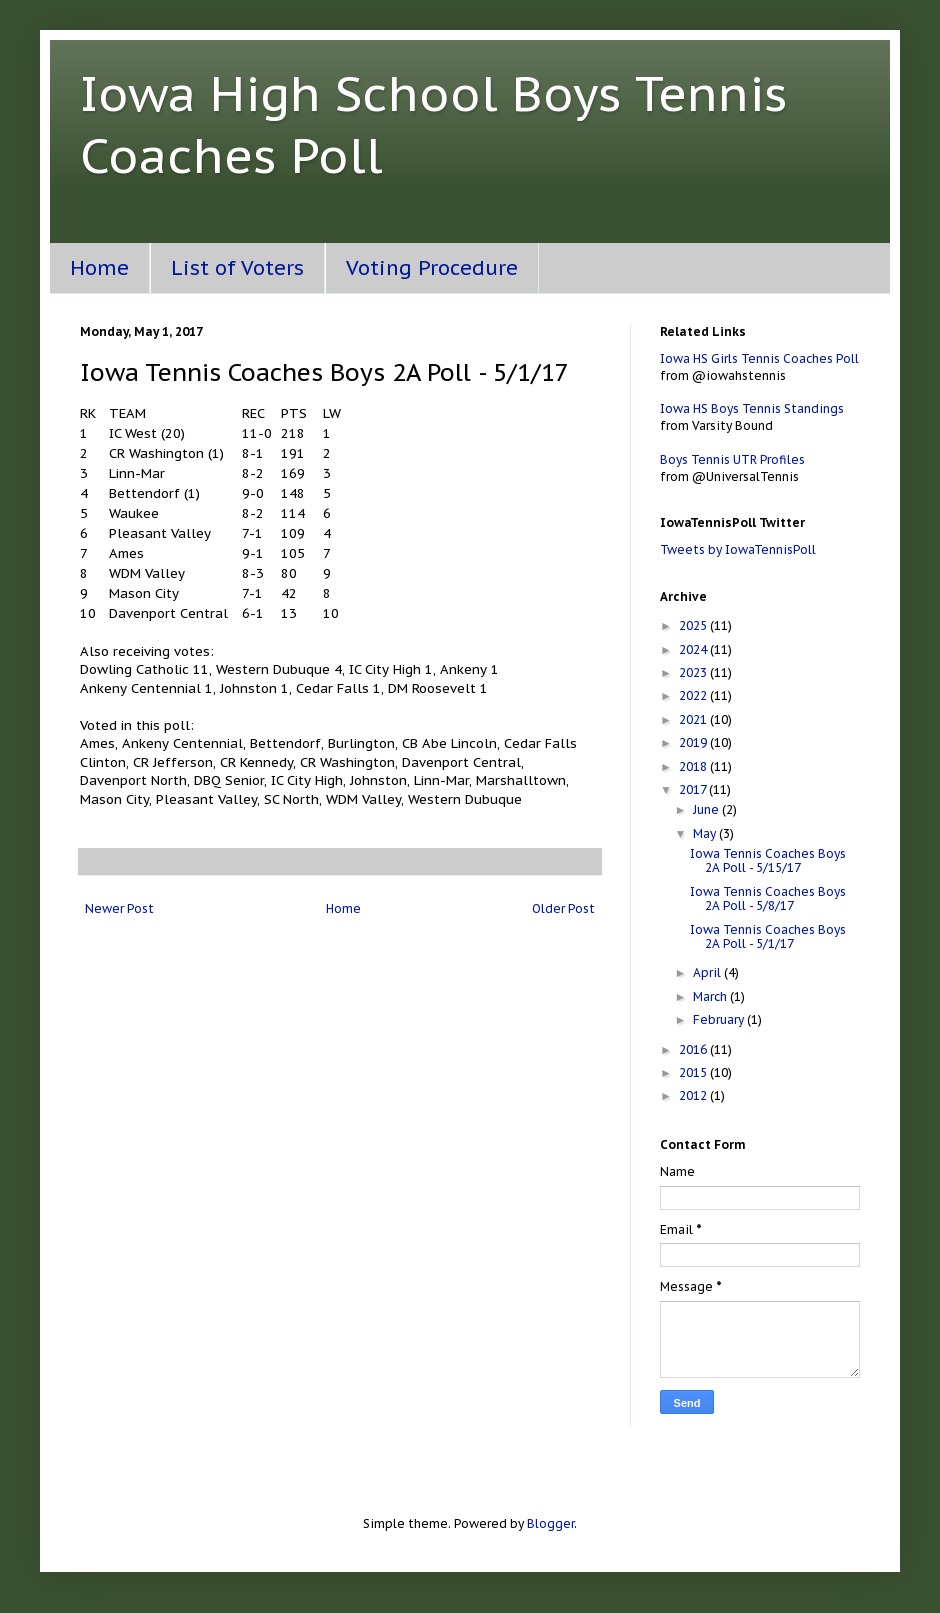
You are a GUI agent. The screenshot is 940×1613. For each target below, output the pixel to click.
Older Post (563, 908)
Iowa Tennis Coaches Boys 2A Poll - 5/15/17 (768, 860)
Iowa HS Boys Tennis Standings (752, 408)
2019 (694, 742)
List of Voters (237, 268)
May (706, 833)
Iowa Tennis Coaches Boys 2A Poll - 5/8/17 (768, 898)
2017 (694, 789)
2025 (694, 625)
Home (99, 268)
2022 (694, 695)
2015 (694, 1072)
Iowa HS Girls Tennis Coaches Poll (759, 358)
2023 (694, 672)
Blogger (550, 1523)
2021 (694, 719)
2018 (694, 766)
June (707, 809)
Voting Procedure (432, 268)
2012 (694, 1095)
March (711, 996)
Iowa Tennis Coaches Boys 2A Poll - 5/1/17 (768, 936)
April (708, 972)
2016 (694, 1049)
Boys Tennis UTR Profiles (732, 459)
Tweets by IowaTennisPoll (738, 549)
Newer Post (119, 908)
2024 (694, 649)
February (720, 1019)
